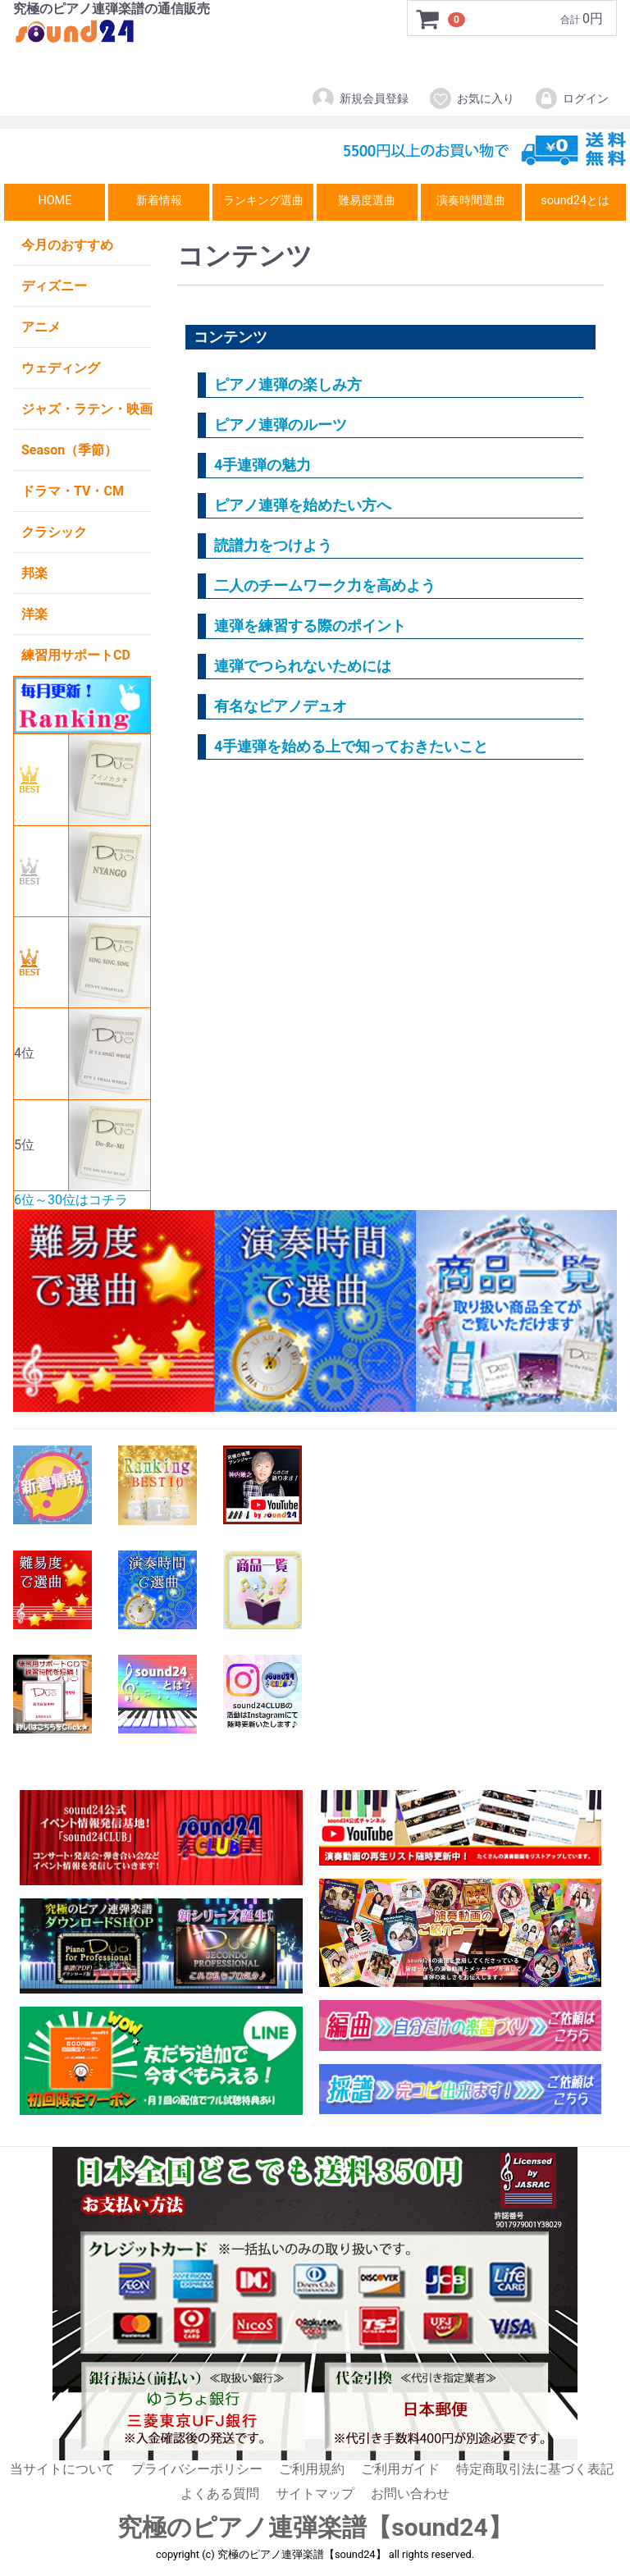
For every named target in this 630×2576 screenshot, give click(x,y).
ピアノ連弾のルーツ (280, 424)
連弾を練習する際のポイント (310, 625)
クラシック (54, 532)
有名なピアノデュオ (280, 706)
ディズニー (54, 286)
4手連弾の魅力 (262, 464)
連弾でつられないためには (302, 665)
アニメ (41, 327)
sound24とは (575, 201)
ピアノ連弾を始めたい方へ (302, 505)
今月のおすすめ (67, 245)
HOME (54, 201)
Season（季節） (69, 450)
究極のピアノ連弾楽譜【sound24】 (314, 2527)
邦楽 (34, 573)
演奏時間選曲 (470, 201)
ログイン (571, 98)
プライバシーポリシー (196, 2469)
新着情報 (159, 201)
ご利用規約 (312, 2469)
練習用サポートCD (75, 655)
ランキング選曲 (263, 201)
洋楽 (34, 614)
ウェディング (60, 368)
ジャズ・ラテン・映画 (86, 409)
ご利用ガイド (400, 2469)
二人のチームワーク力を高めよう (325, 585)
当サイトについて (62, 2469)
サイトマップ (315, 2494)
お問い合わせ (410, 2494)
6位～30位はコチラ (71, 1200)
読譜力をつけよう (273, 545)
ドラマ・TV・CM (72, 491)
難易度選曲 (366, 201)
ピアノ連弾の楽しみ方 (288, 384)
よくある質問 (219, 2494)
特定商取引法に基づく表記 (535, 2469)
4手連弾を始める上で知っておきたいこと (351, 746)
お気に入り (471, 98)
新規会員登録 (360, 98)
